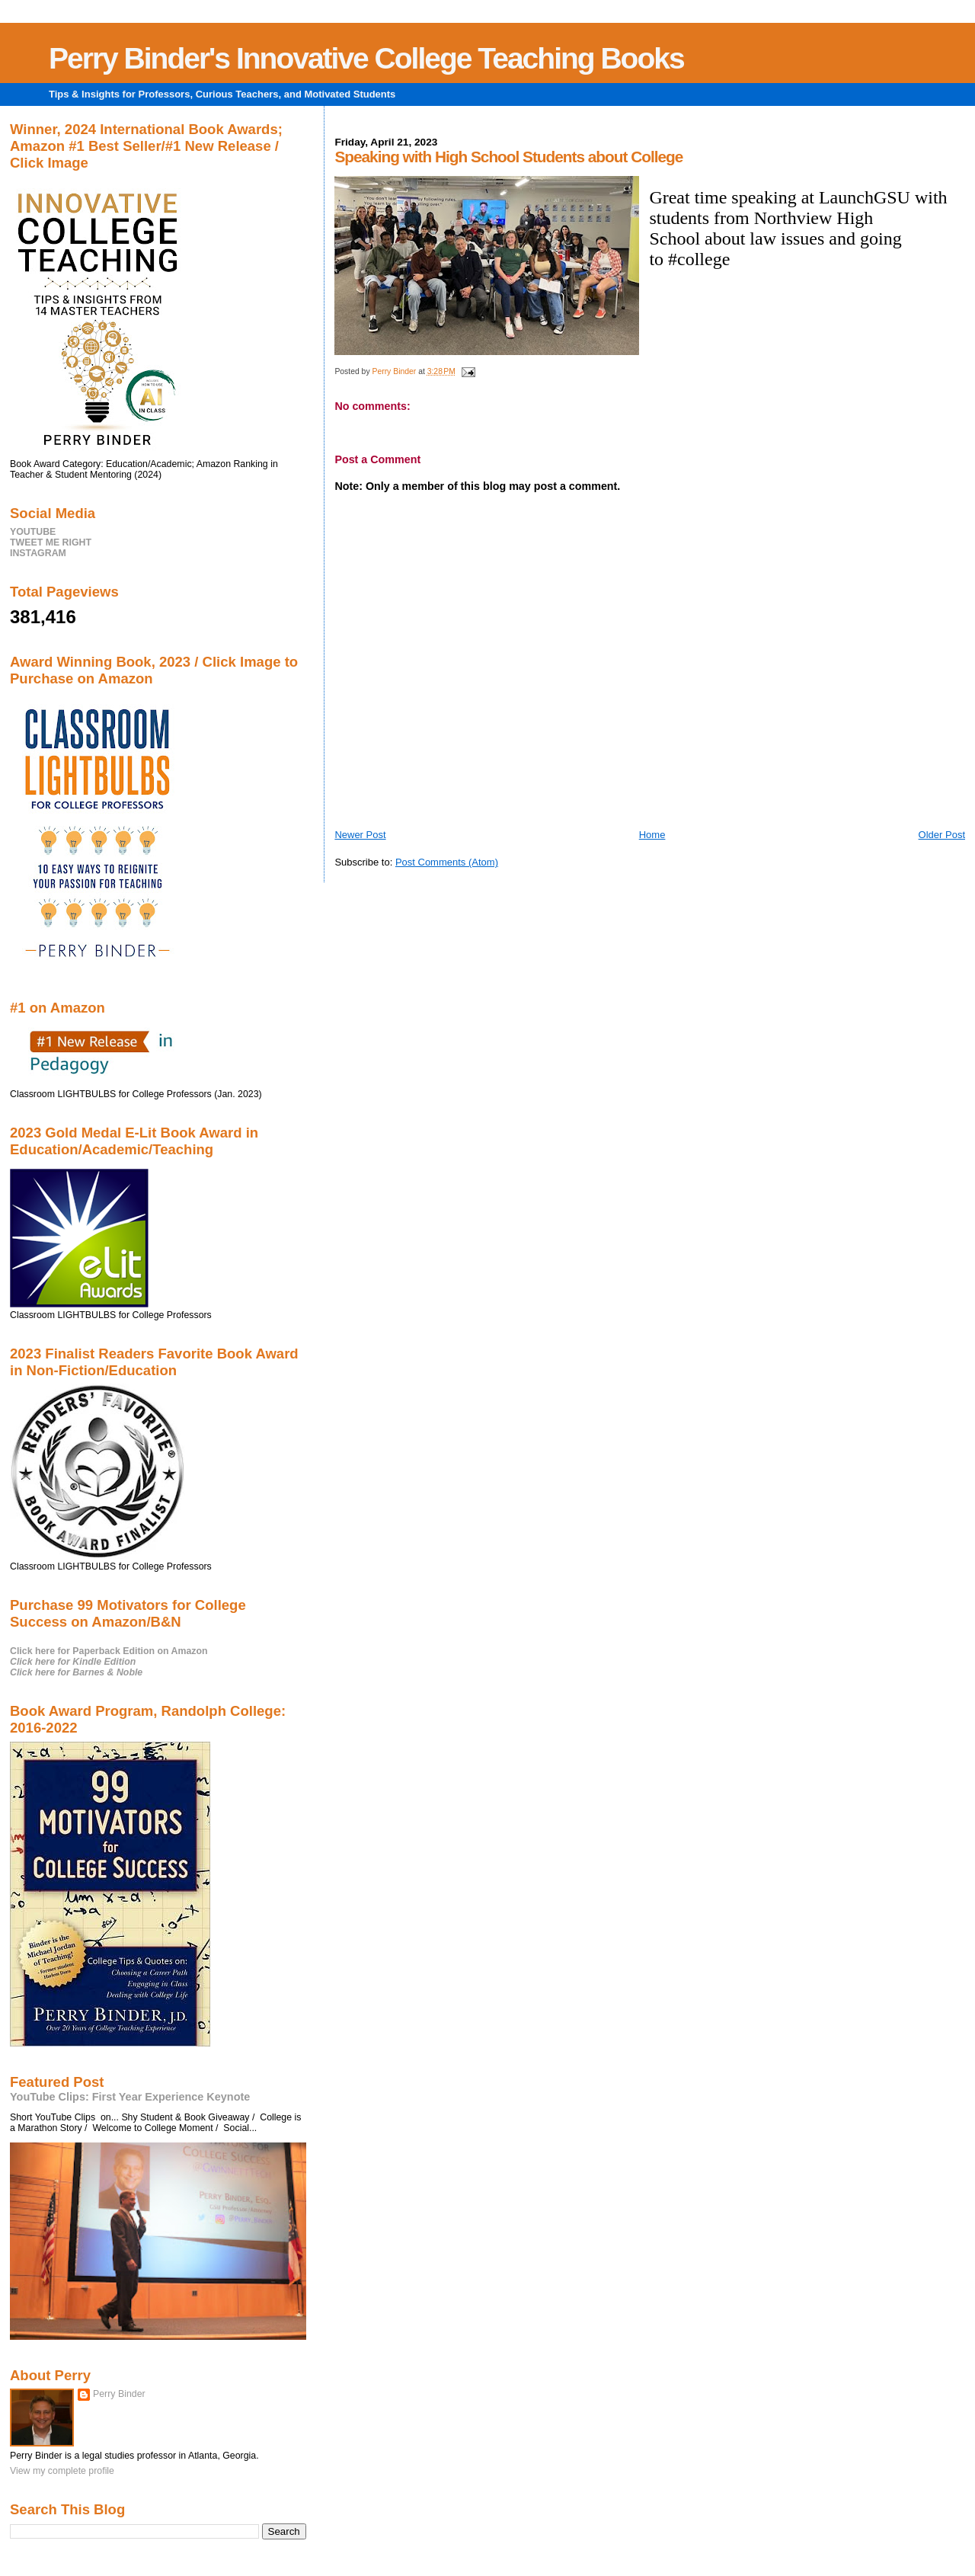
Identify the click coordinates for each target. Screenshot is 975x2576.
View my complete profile (62, 2471)
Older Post (942, 834)
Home (652, 834)
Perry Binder (119, 2394)
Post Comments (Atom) (446, 862)
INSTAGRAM (38, 553)
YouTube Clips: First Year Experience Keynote (130, 2097)
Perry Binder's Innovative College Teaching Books (366, 58)
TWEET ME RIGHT (50, 542)
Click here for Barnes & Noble (76, 1672)
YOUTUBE (33, 531)
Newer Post (359, 834)
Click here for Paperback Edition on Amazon (109, 1651)
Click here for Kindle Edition (73, 1661)
